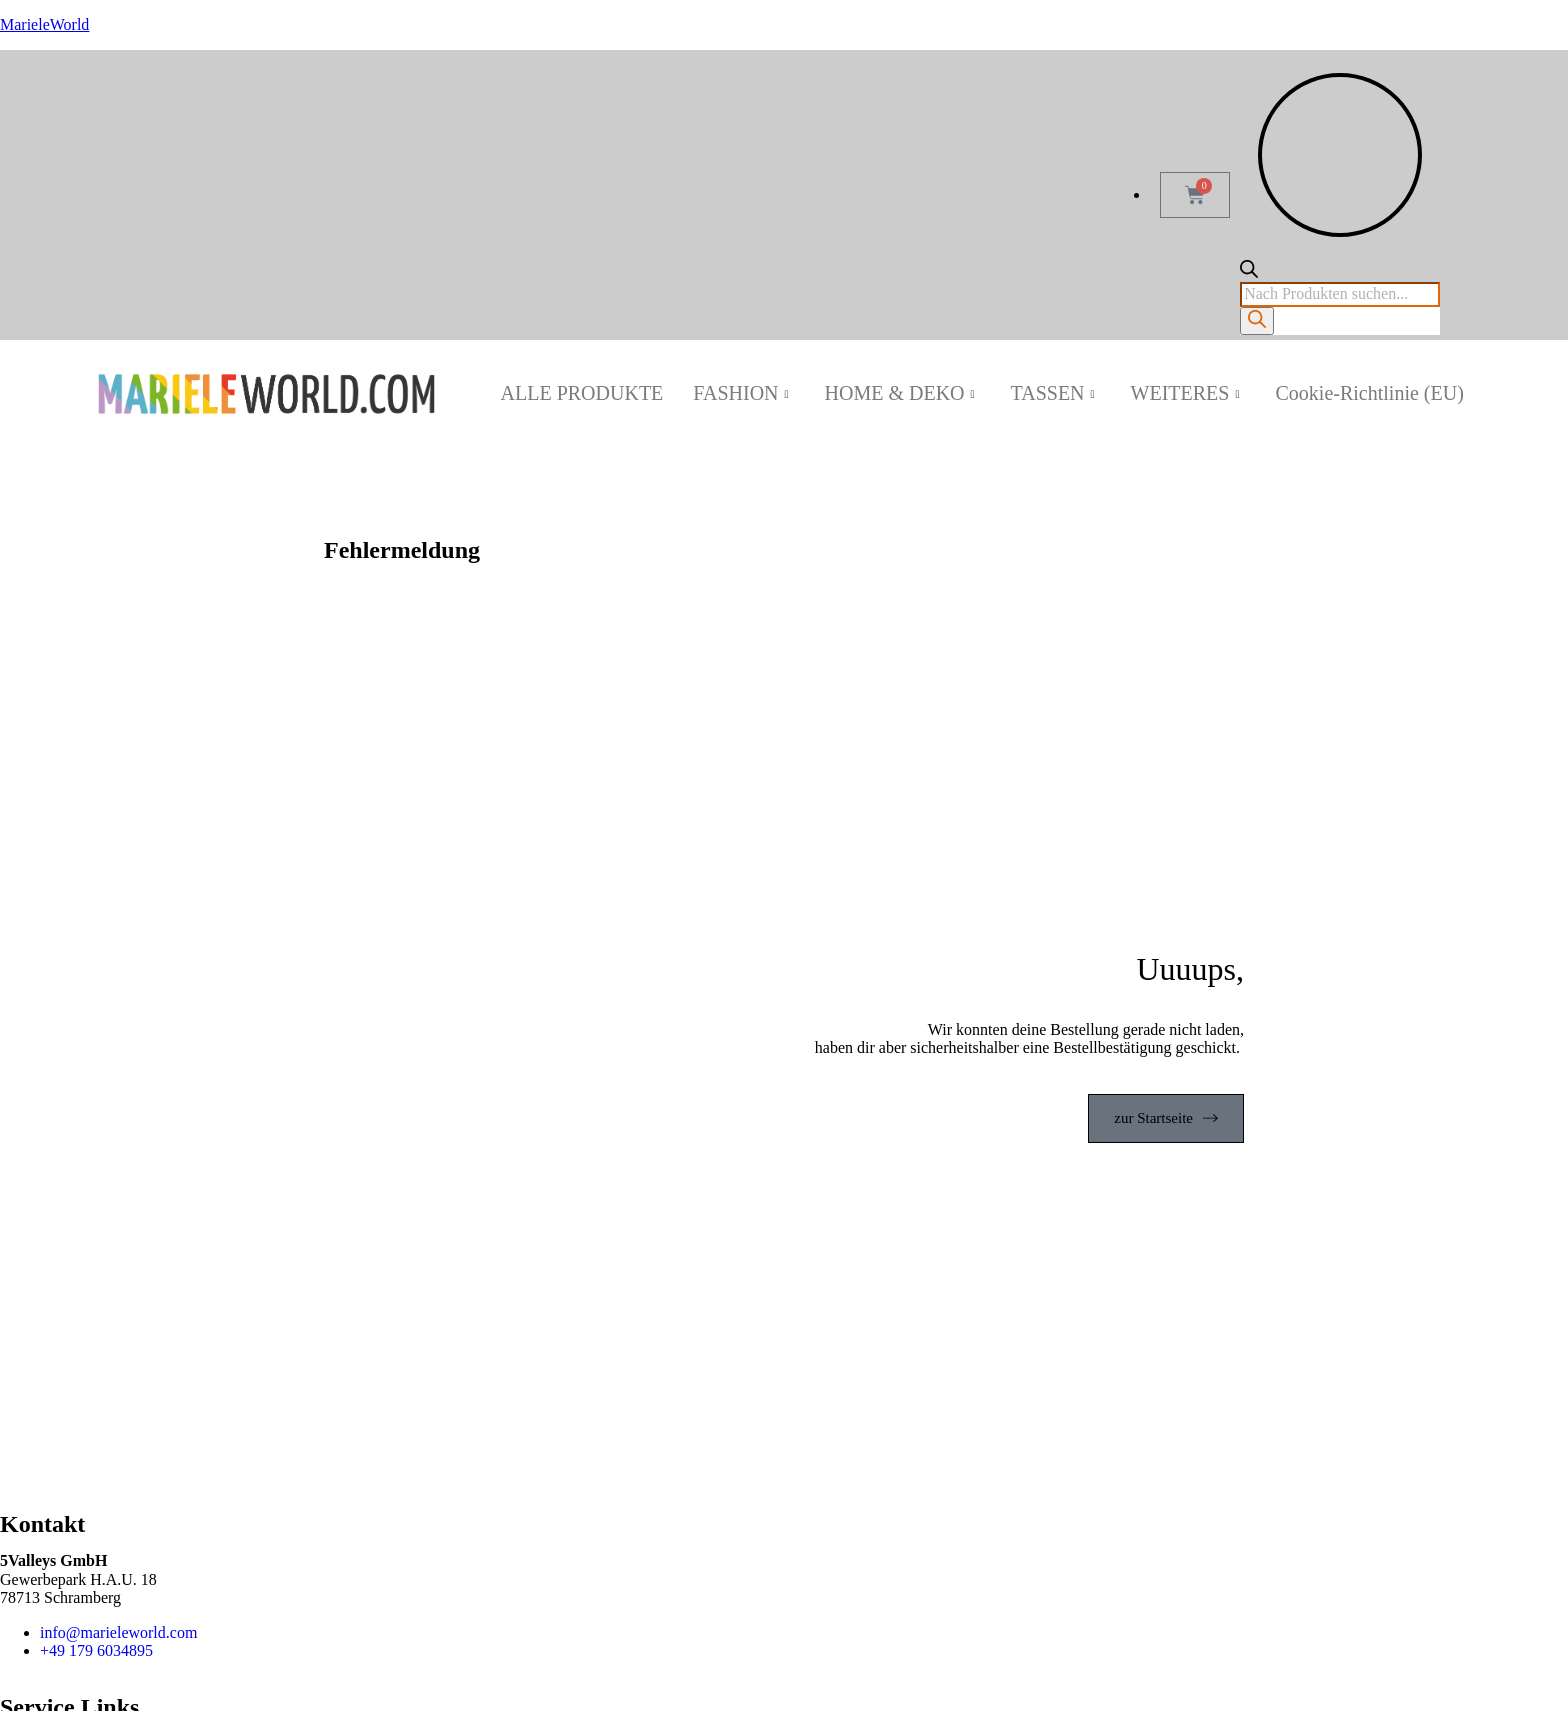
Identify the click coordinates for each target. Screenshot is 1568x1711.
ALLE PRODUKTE (582, 393)
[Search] (1257, 321)
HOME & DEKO (900, 393)
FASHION (740, 393)
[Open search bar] (1249, 272)
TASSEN (1053, 393)
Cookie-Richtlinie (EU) (1370, 393)
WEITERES (1185, 393)
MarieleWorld (44, 24)
